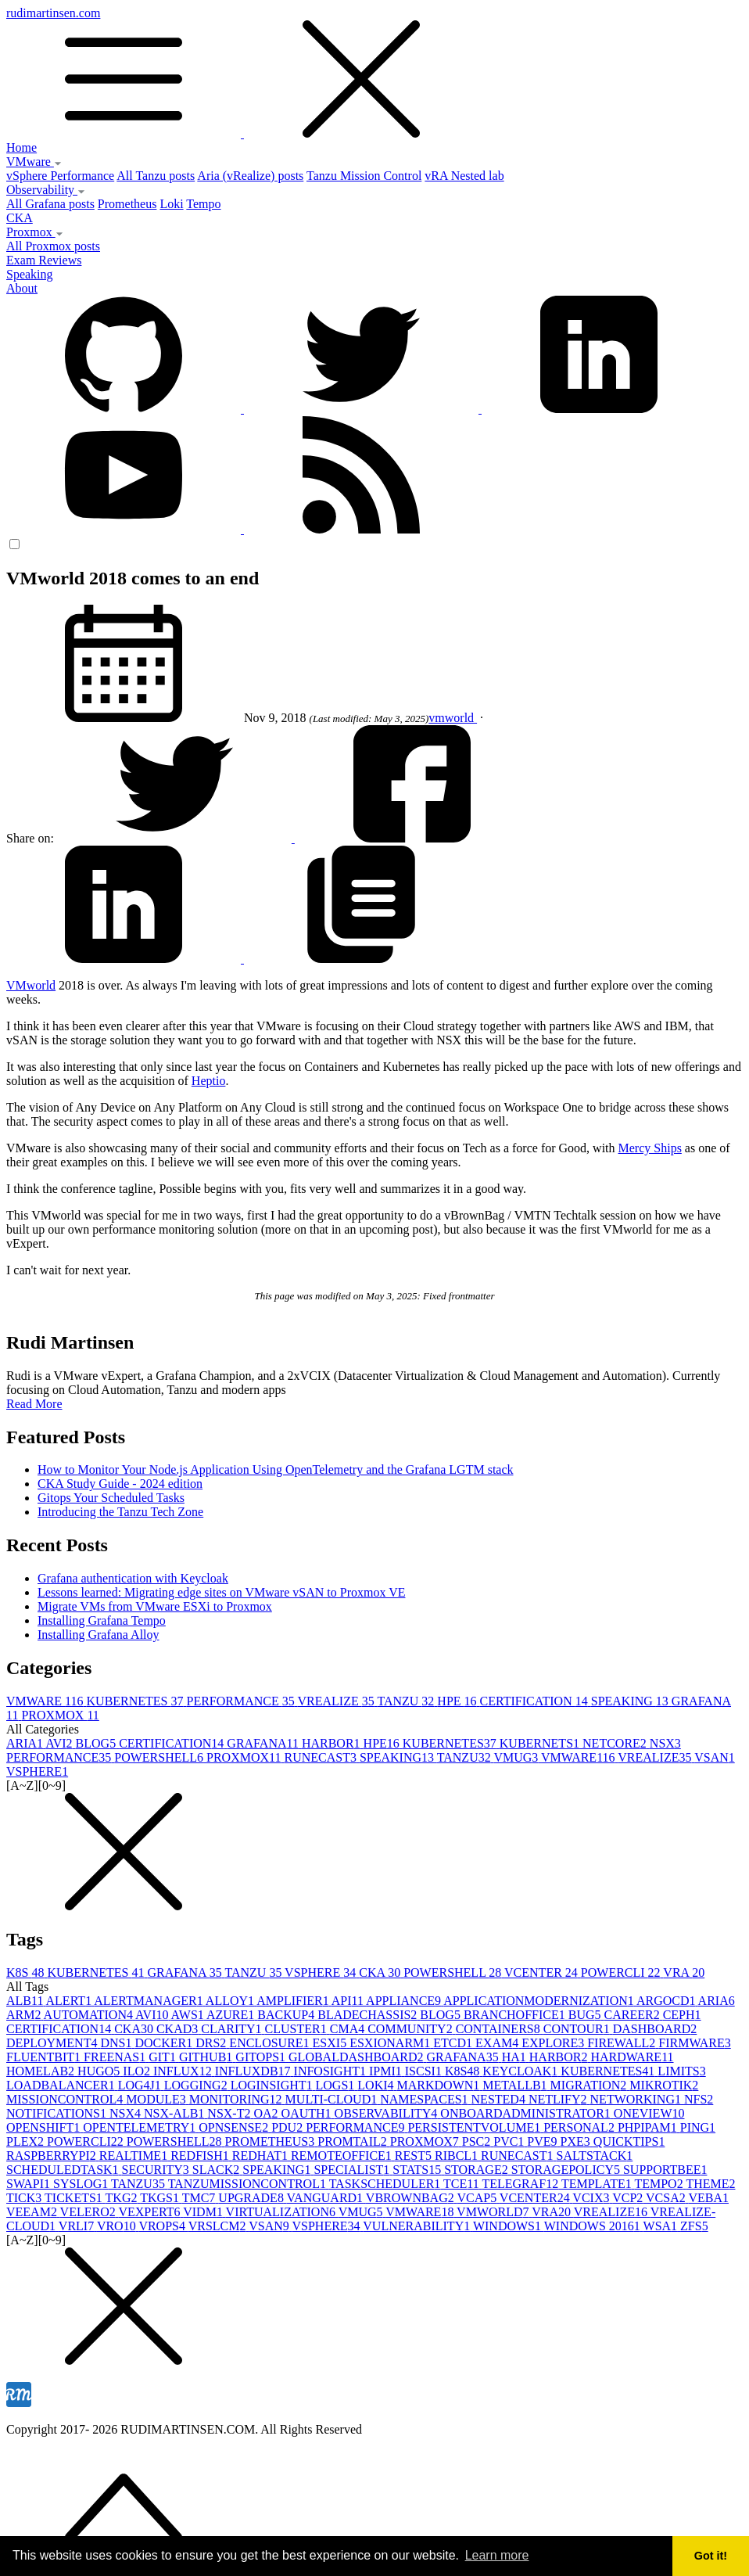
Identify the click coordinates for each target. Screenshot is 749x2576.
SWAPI (29, 2183)
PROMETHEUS (271, 2141)
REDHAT (261, 2155)
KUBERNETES (137, 1701)
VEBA (708, 2197)
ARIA (25, 1743)
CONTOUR (578, 2028)
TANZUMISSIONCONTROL (248, 2183)
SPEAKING (631, 1701)
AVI (60, 1743)
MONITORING (237, 2099)
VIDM (204, 2212)
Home (21, 147)
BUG (586, 2014)
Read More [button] (34, 1403)
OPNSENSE (235, 2127)
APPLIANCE (404, 2000)
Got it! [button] (710, 2555)
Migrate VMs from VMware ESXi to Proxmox (155, 1606)
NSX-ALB (175, 2113)
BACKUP (287, 2014)
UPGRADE (252, 2197)
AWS (188, 2014)
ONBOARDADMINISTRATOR (527, 2113)
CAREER (633, 2014)
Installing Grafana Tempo (102, 1620)
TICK (25, 2197)
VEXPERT (150, 2212)
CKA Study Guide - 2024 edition (120, 1483)
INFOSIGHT (331, 2071)
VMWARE (46, 1701)
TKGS (161, 2197)
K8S (26, 1972)
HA (515, 2057)
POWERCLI (622, 1972)
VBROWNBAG (411, 2197)
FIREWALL (622, 2043)
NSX (665, 1743)
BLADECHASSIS (368, 2014)
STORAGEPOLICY (567, 2169)
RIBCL (458, 2155)
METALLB (516, 2085)
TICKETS (75, 2197)
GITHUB (207, 2057)
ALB (26, 2000)
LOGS (337, 2085)
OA (267, 2113)
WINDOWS (508, 2226)
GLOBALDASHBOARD (357, 2057)
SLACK (217, 2169)
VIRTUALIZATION (282, 2212)
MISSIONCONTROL (66, 2099)
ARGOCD (667, 2000)
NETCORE (616, 1743)
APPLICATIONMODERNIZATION (539, 2000)
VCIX (592, 2197)
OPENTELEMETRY (141, 2127)
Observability (45, 189)
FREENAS (116, 2057)
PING (697, 2127)
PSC (477, 2141)
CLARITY (232, 2028)
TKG (123, 2197)
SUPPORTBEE (665, 2169)
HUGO (100, 2071)
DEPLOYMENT (53, 2043)
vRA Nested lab (464, 175)
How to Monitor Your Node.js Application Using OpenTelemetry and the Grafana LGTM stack (276, 1469)
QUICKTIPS (629, 2141)
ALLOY (231, 2000)
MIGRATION (590, 2085)
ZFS (694, 2226)
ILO (138, 2071)
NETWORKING (637, 2099)
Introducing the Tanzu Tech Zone (120, 1511)
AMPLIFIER (293, 2000)
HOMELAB (41, 2071)
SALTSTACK (595, 2155)
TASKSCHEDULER (386, 2183)
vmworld (452, 717)
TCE (462, 2183)
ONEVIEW (649, 2113)
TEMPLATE (598, 2183)
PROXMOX (60, 1715)
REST (415, 2155)
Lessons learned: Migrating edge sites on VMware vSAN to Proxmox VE (221, 1592)
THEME (710, 2183)
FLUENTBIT (45, 2057)
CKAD (178, 2028)
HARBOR (333, 1743)
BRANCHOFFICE (516, 2014)
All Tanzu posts (155, 175)
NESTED (500, 2099)
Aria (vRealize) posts (250, 175)
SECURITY (157, 2169)
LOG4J (141, 2085)
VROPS (163, 2226)
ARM (25, 2014)
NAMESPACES (425, 2099)
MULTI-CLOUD (333, 2099)
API (348, 2000)
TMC (200, 2197)
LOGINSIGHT (273, 2085)
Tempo (203, 203)
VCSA (667, 2197)
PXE (577, 2141)
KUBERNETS (541, 1743)
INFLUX (184, 2071)
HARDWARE (631, 2057)
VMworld (31, 985)
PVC (510, 2141)
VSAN (714, 1757)
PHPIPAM (649, 2127)
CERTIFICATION (535, 1701)
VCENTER (542, 1972)
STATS (418, 2169)
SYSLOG (82, 2183)
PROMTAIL (353, 2141)
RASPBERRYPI (52, 2155)
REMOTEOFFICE (343, 2155)
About (22, 288)
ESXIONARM (391, 2043)
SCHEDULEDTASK (64, 2169)
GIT (164, 2057)
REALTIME (134, 2155)
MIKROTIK (663, 2085)
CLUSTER (297, 2028)
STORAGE (477, 2169)
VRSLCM (218, 2226)
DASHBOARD (655, 2028)
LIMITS (681, 2071)
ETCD (454, 2043)
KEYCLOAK (521, 2071)
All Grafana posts (50, 203)
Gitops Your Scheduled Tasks (111, 1497)
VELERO (89, 2212)
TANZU (407, 1701)
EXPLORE (554, 2043)
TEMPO (660, 2183)
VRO (118, 2226)
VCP (629, 2197)
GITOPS (261, 2057)
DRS (212, 2043)
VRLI (78, 2226)
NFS (698, 2099)
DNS (117, 2043)
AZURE (231, 2014)
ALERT (70, 2000)
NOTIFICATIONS (57, 2113)
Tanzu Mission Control (363, 175)
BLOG (98, 1743)
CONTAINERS (499, 2028)
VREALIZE (337, 1701)
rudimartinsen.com (374, 73)
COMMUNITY (411, 2028)
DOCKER (164, 2043)
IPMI (387, 2071)
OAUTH (308, 2113)
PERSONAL (580, 2127)
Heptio (209, 1080)
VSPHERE (37, 1771)
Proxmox (34, 232)
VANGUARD (326, 2197)
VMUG (517, 1757)
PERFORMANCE (242, 1701)
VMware (34, 161)
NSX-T (230, 2113)
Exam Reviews (43, 260)
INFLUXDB (254, 2071)
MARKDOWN (440, 2085)
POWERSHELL (160, 1757)
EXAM (498, 2043)
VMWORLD (494, 2212)
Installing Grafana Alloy (98, 1634)
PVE (543, 2141)
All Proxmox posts (53, 246)
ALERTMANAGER (150, 2000)
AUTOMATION (90, 2014)
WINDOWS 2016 (593, 2226)
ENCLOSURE (270, 2043)
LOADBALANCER (62, 2085)
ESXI (331, 2043)
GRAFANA (264, 1743)
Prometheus (127, 203)
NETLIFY (559, 2099)
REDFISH (201, 2155)
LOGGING (197, 2085)
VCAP (478, 2197)
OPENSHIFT (44, 2127)
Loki (171, 203)
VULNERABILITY (418, 2226)
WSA (662, 2226)
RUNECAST (321, 1757)
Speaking (29, 274)
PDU (288, 2127)
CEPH (682, 2014)
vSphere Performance (60, 175)
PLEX (26, 2141)
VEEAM (33, 2212)
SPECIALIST (353, 2169)
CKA (19, 218)
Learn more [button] (497, 2555)
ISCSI (425, 2071)
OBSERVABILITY (388, 2113)
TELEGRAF (521, 2183)
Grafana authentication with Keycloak (133, 1578)
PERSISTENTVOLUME (475, 2127)
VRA (683, 1972)
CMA (348, 2028)
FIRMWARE (694, 2043)
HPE (458, 1701)
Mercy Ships (650, 1148)
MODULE (157, 2099)
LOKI (376, 2085)
